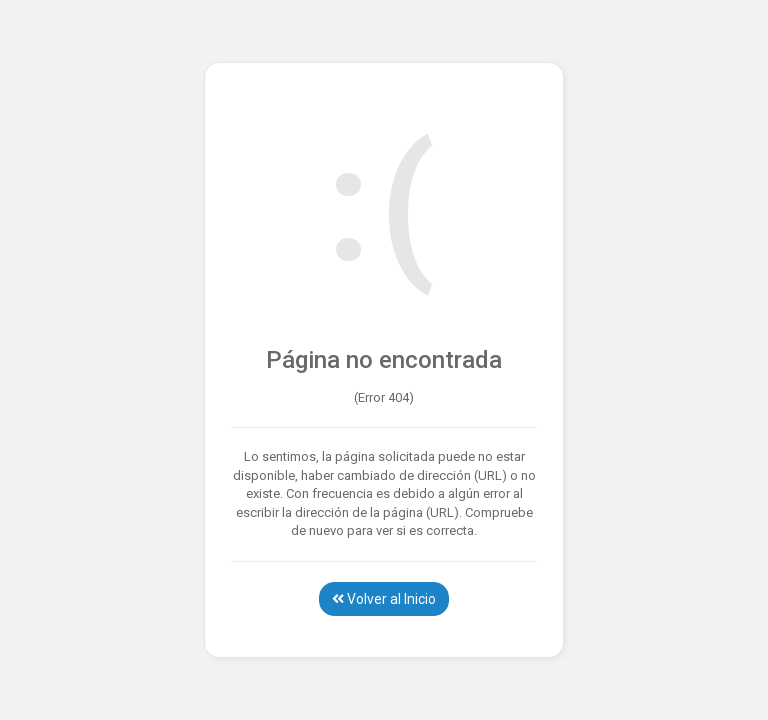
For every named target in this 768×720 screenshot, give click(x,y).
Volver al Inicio (384, 599)
